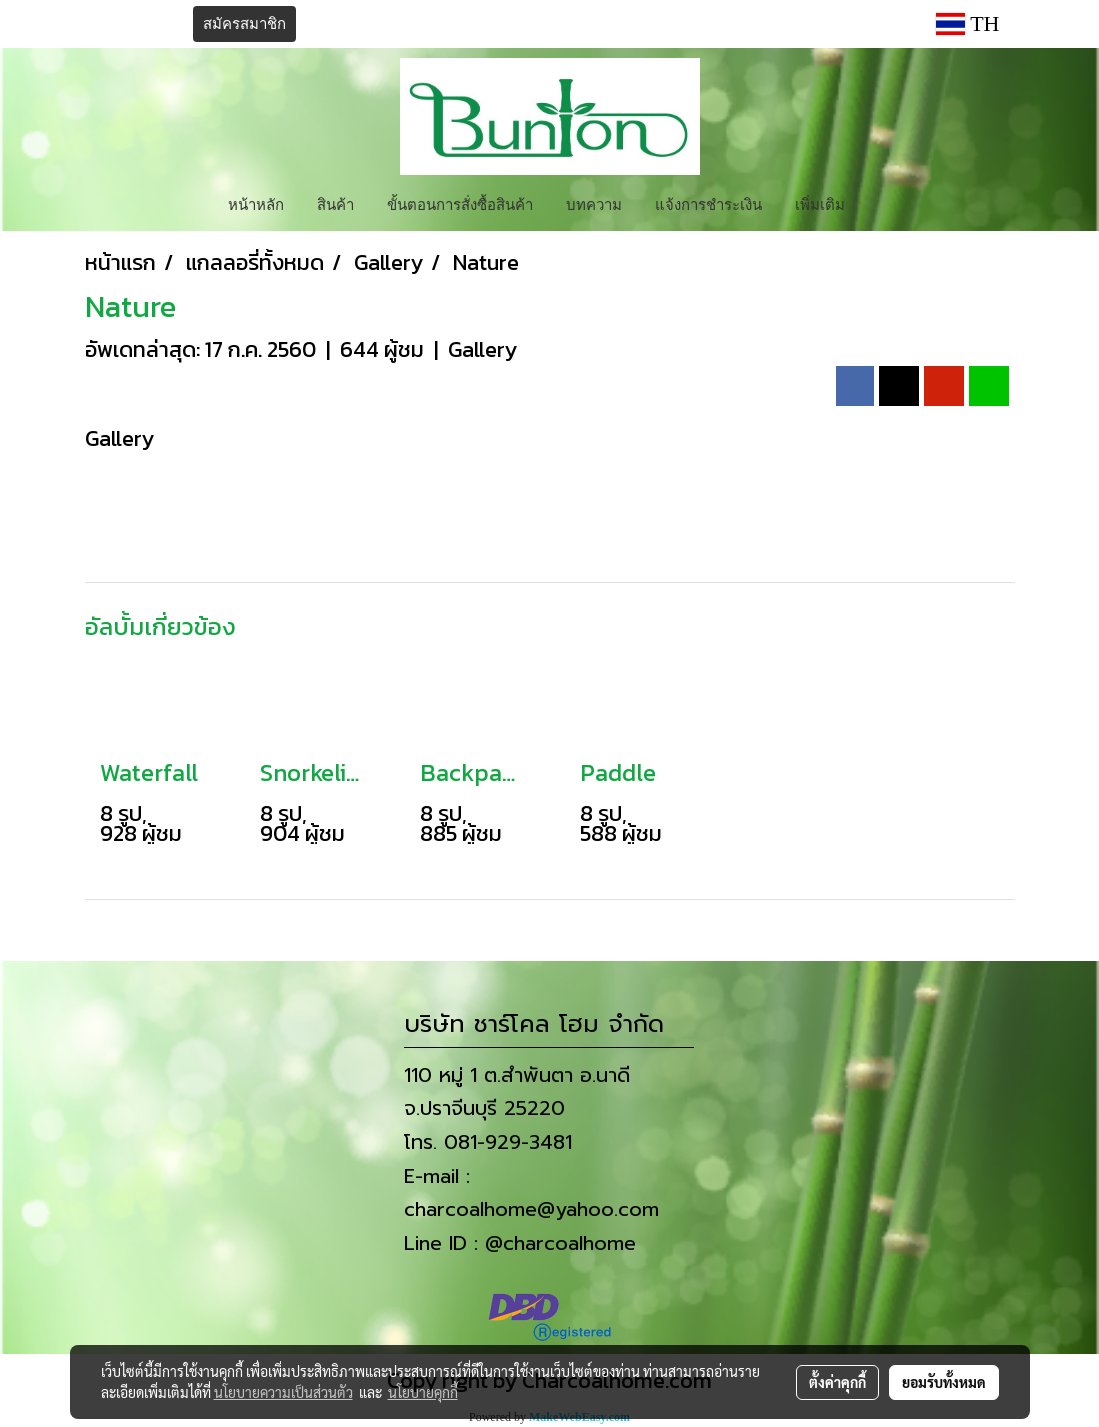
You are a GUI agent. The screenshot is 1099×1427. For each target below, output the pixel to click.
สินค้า (335, 203)
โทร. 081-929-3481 (488, 1142)
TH (968, 23)
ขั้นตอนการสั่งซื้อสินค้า (460, 203)
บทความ (594, 203)
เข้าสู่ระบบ (139, 24)
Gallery (482, 349)
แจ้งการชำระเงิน (708, 203)
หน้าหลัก (256, 203)
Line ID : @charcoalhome (520, 1243)
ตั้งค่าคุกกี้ (837, 1382)
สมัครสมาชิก (244, 24)
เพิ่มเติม (820, 203)
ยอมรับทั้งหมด (944, 1382)
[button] (879, 203)
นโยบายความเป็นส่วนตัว (283, 1392)
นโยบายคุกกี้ (423, 1392)
